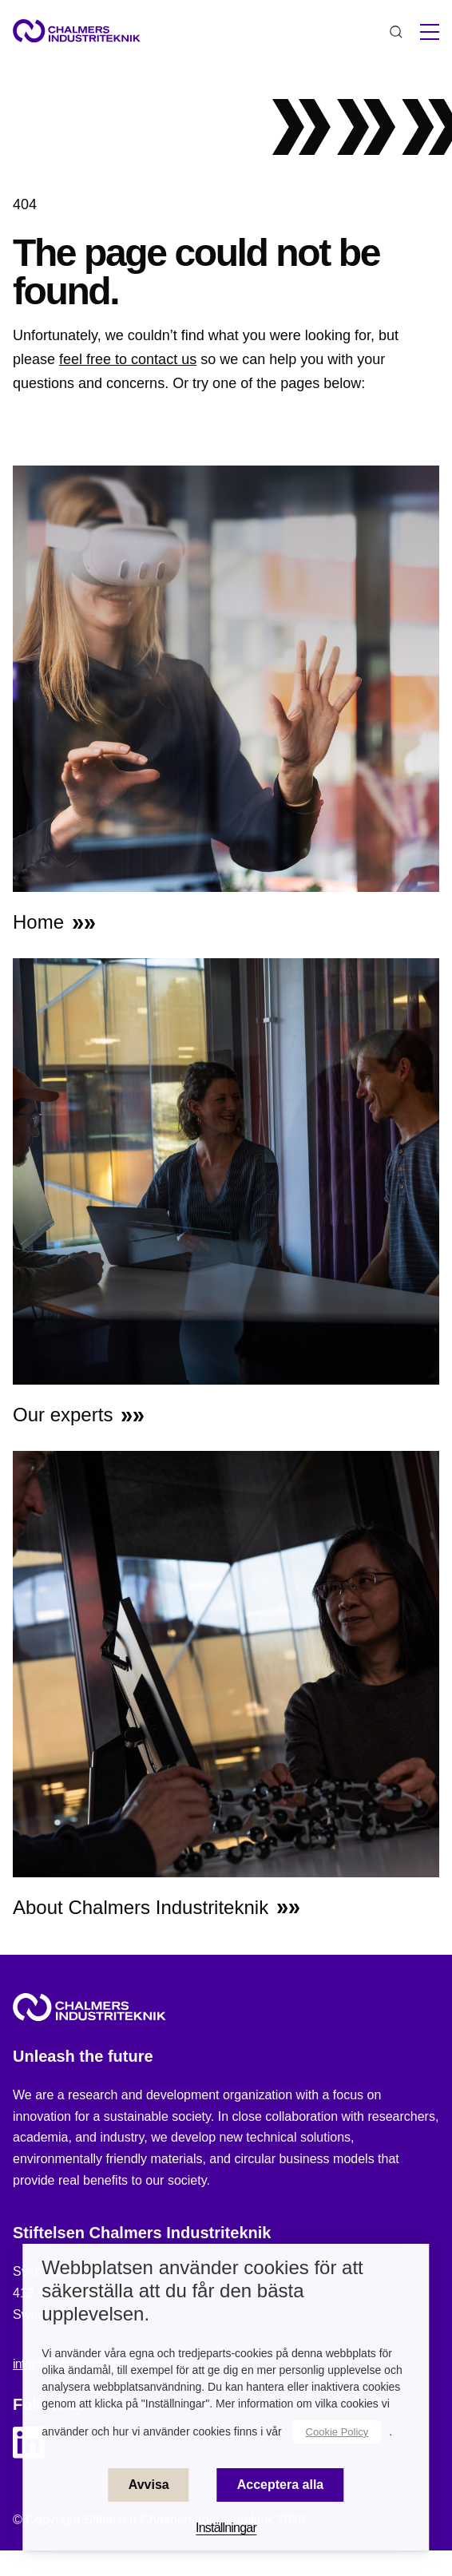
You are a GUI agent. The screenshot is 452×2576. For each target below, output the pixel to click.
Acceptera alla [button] (280, 2484)
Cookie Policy (337, 2432)
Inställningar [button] (226, 2527)
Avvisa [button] (149, 2484)
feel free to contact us (127, 359)
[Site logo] (77, 30)
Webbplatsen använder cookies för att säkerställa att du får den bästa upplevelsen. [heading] (202, 2290)
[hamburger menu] (429, 32)
